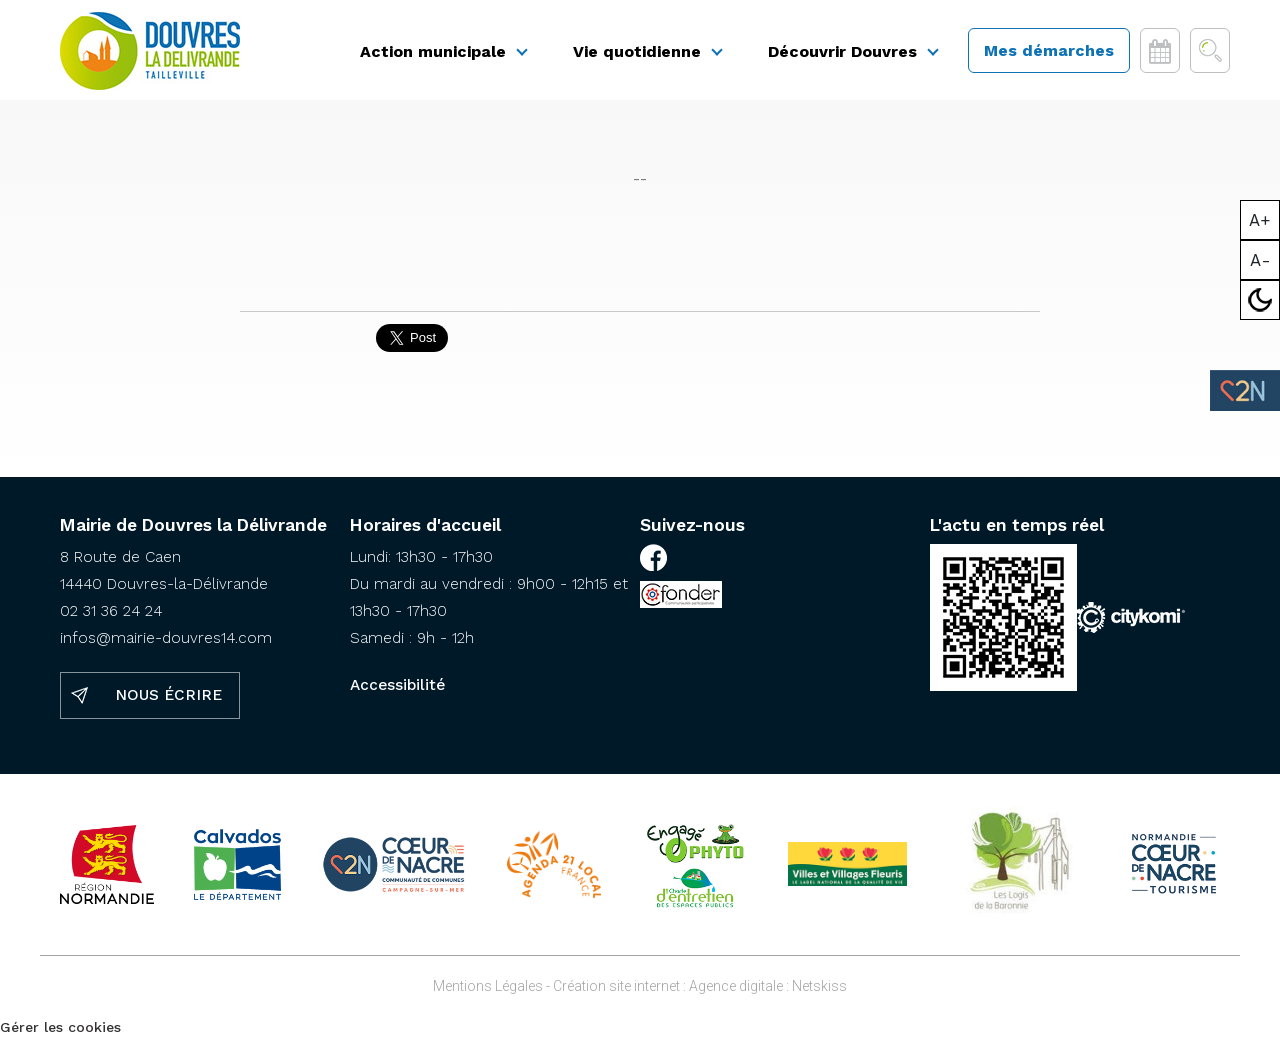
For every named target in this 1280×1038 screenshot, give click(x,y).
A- (1260, 260)
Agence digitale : (740, 986)
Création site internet (616, 986)
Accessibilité (397, 685)
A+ (1260, 220)
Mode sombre (1260, 300)
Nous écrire (168, 695)
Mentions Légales (488, 986)
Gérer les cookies (60, 1027)
